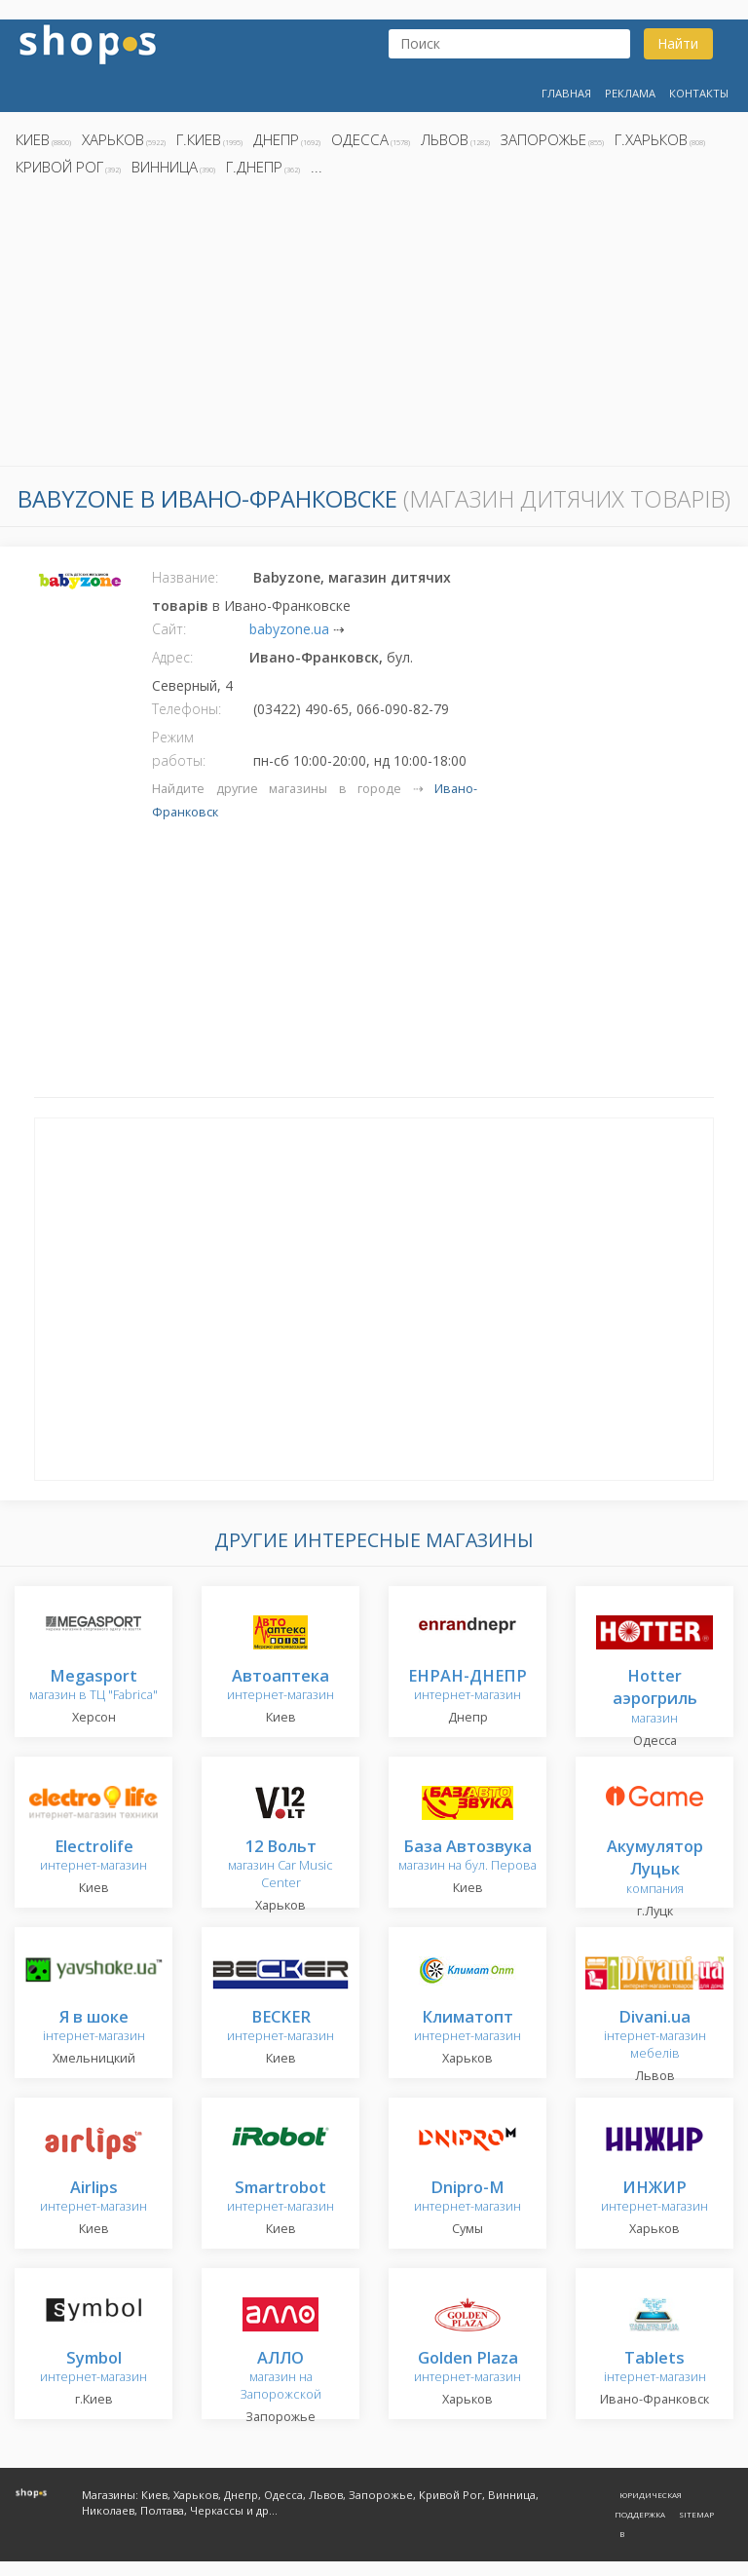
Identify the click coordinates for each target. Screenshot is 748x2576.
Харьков (113, 139)
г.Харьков (651, 139)
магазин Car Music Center (280, 1865)
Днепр (276, 139)
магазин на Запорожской (281, 2377)
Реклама (630, 93)
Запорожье (543, 139)
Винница (164, 166)
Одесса (360, 139)
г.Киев (198, 139)
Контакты (699, 93)
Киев (33, 139)
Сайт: (169, 629)
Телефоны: (186, 709)
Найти (677, 43)
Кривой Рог (59, 166)
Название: (185, 577)
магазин (655, 1697)
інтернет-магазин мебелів (655, 2036)
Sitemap (696, 2514)
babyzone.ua (289, 629)
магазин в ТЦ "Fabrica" (93, 1686)
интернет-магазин (280, 1686)
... (316, 166)
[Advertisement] (374, 326)
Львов (444, 139)
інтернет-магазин (94, 2027)
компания (655, 1868)
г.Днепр (254, 166)
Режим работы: (179, 749)
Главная (566, 93)
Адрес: (172, 657)
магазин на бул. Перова (467, 1856)
